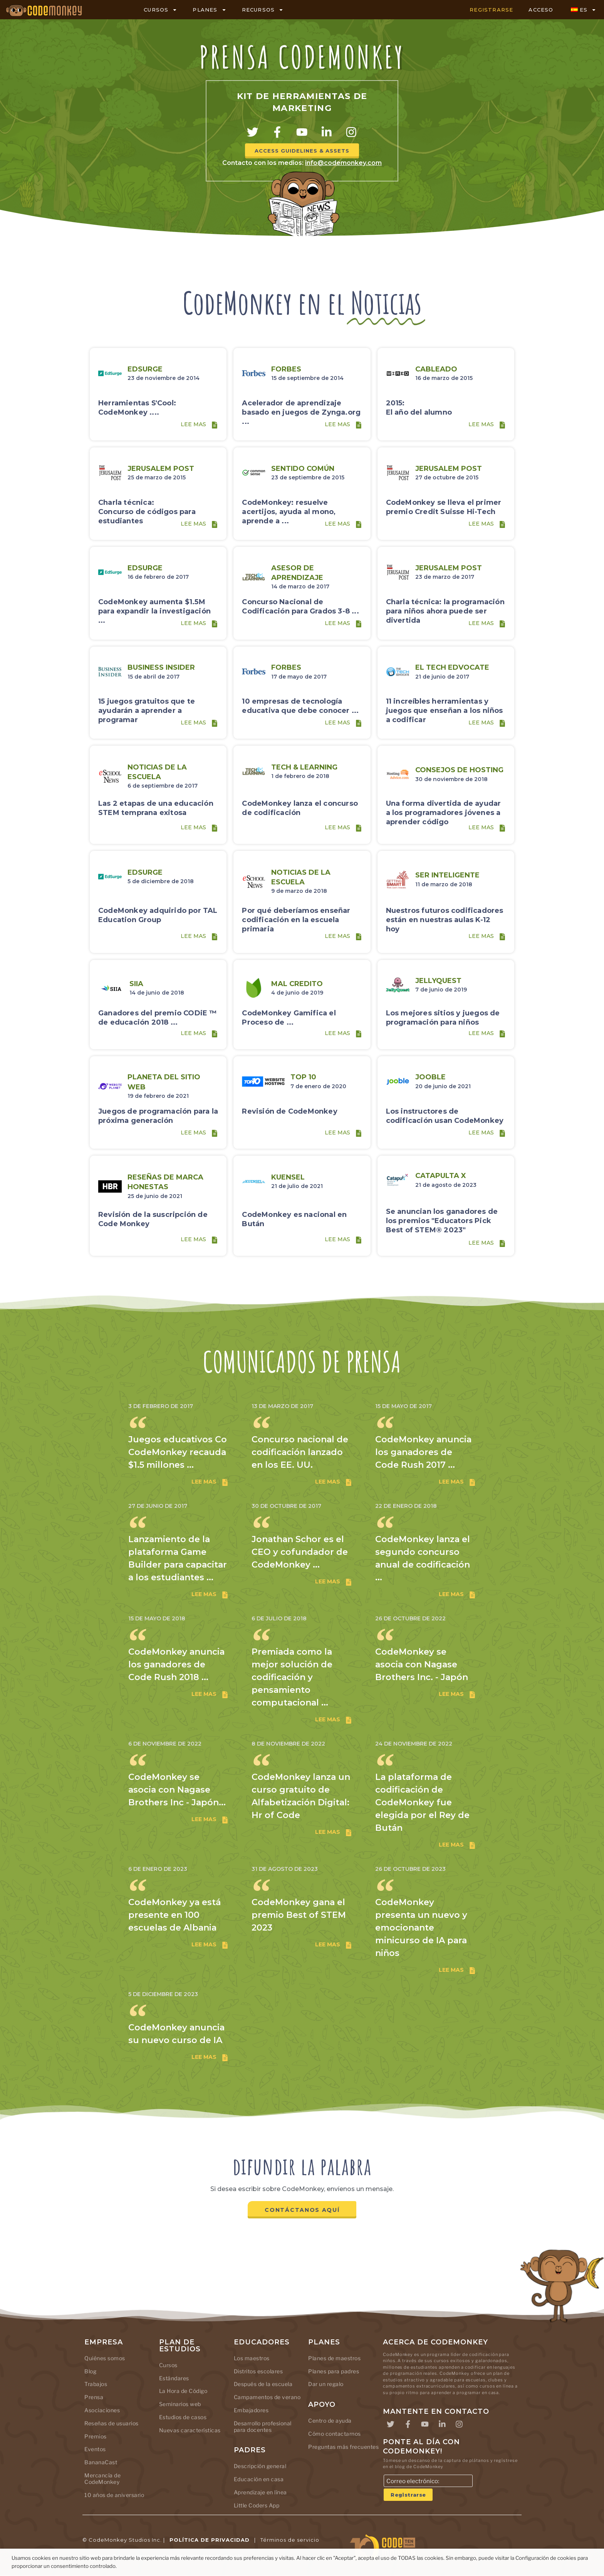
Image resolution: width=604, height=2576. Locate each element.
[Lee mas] (214, 425)
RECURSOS (263, 9)
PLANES (209, 9)
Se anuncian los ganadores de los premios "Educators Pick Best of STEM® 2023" (442, 1221)
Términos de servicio (289, 2540)
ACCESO (540, 10)
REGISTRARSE (491, 10)
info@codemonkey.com (343, 163)
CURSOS (160, 9)
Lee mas (193, 424)
